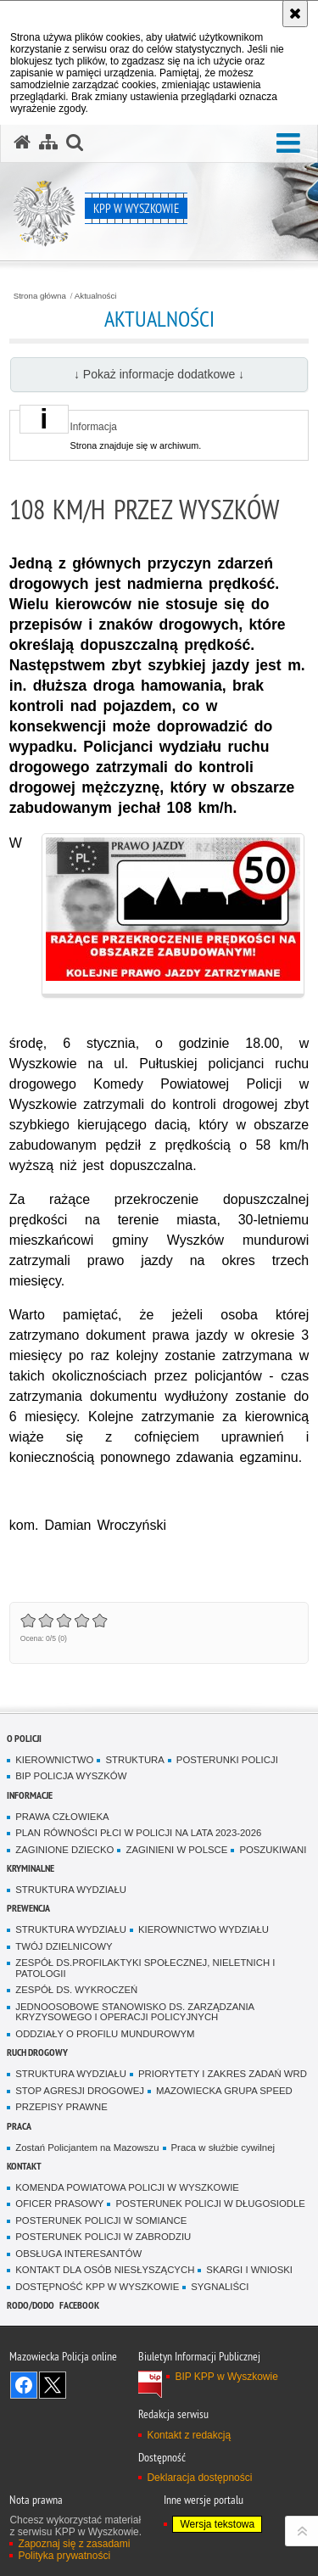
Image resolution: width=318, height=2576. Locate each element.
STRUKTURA (134, 1760)
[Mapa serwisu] (48, 142)
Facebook (79, 2305)
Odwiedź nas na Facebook (23, 2385)
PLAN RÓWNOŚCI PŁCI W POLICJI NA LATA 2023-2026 (138, 1833)
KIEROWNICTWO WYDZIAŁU (203, 1929)
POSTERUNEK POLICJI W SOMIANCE (101, 2220)
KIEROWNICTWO (54, 1760)
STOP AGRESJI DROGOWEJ (79, 2091)
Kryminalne (30, 1868)
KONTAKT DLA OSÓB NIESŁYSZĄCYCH (104, 2270)
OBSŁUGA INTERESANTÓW (78, 2253)
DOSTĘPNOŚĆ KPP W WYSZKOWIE (97, 2287)
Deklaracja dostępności (199, 2478)
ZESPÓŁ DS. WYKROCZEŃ (76, 1990)
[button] (288, 144)
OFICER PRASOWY (59, 2203)
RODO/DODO (30, 2305)
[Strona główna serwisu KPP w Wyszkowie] (22, 142)
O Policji (24, 1738)
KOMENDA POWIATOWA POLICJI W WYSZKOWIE (127, 2187)
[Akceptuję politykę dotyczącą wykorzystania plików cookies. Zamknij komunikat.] (295, 13)
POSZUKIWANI (272, 1850)
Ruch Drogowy (37, 2052)
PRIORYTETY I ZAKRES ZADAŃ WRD (222, 2074)
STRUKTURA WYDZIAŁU (70, 1889)
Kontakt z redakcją (189, 2435)
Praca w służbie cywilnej (223, 2147)
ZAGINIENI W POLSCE (176, 1850)
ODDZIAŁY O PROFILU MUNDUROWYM (104, 2034)
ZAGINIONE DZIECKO (64, 1850)
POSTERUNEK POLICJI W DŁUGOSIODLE (209, 2203)
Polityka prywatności (64, 2556)
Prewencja (28, 1907)
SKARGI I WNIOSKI (249, 2270)
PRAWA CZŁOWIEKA (62, 1817)
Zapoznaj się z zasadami (74, 2544)
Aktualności (96, 296)
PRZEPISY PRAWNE (61, 2107)
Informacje (30, 1795)
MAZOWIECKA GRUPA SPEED (224, 2091)
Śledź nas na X (52, 2385)
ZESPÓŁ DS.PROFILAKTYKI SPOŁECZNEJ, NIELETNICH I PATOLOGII (145, 1968)
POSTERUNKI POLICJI (227, 1760)
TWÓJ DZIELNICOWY (63, 1946)
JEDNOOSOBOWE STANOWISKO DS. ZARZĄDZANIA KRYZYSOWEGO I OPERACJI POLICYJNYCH (134, 2012)
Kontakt (24, 2165)
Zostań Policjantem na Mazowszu (87, 2147)
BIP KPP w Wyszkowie (226, 2377)
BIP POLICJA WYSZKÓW (70, 1776)
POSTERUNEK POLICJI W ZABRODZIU (103, 2237)
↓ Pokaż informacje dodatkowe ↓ (159, 374)
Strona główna (40, 296)
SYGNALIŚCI (219, 2287)
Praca (19, 2126)
